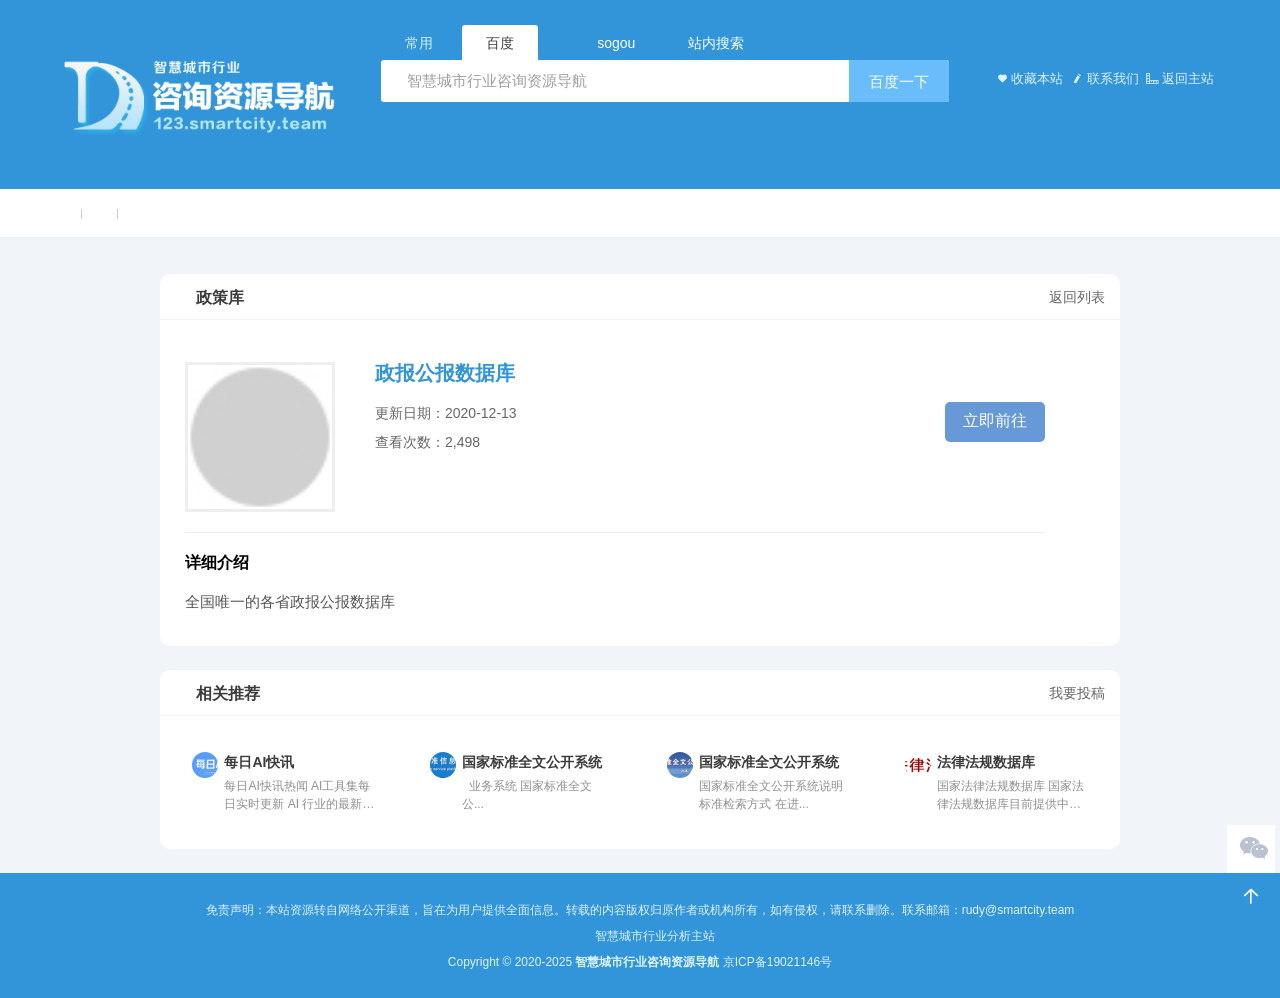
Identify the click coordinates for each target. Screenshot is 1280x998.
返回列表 (1077, 297)
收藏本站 (1028, 78)
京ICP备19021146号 (777, 962)
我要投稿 (1077, 693)
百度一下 (899, 81)
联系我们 (1103, 78)
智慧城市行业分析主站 (655, 936)
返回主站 (1179, 78)
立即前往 (995, 420)
